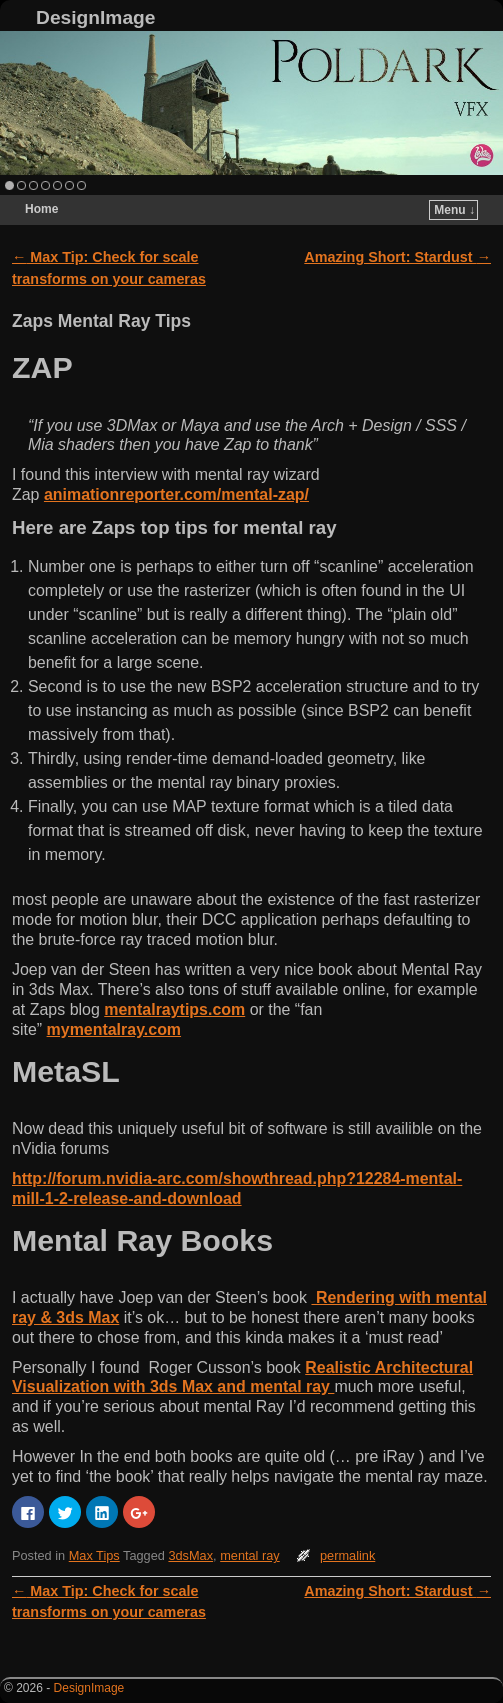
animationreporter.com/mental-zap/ (176, 494)
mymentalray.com (114, 1029)
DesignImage (95, 17)
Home (41, 209)
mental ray (250, 1555)
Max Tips (94, 1555)
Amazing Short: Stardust (397, 257)
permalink (347, 1555)
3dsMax (190, 1555)
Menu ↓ (454, 210)
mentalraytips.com (174, 1009)
